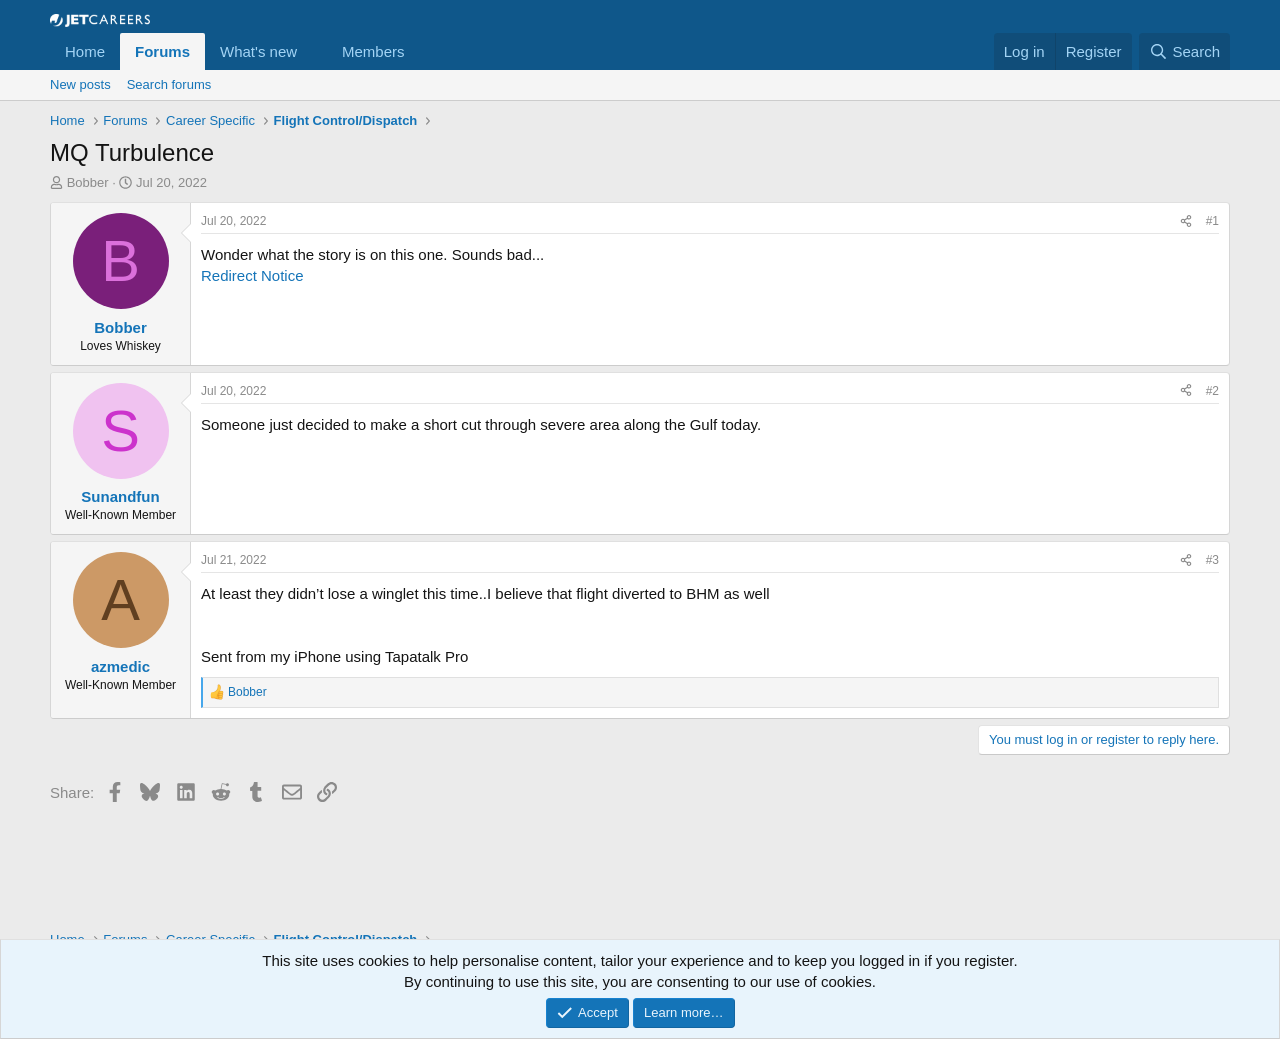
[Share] (1186, 221)
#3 (1212, 560)
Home (85, 51)
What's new (258, 51)
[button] (313, 51)
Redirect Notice (252, 275)
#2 (1212, 391)
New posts (80, 84)
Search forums (169, 84)
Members (373, 51)
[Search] (1184, 51)
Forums (162, 51)
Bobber (88, 182)
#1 (1212, 221)
